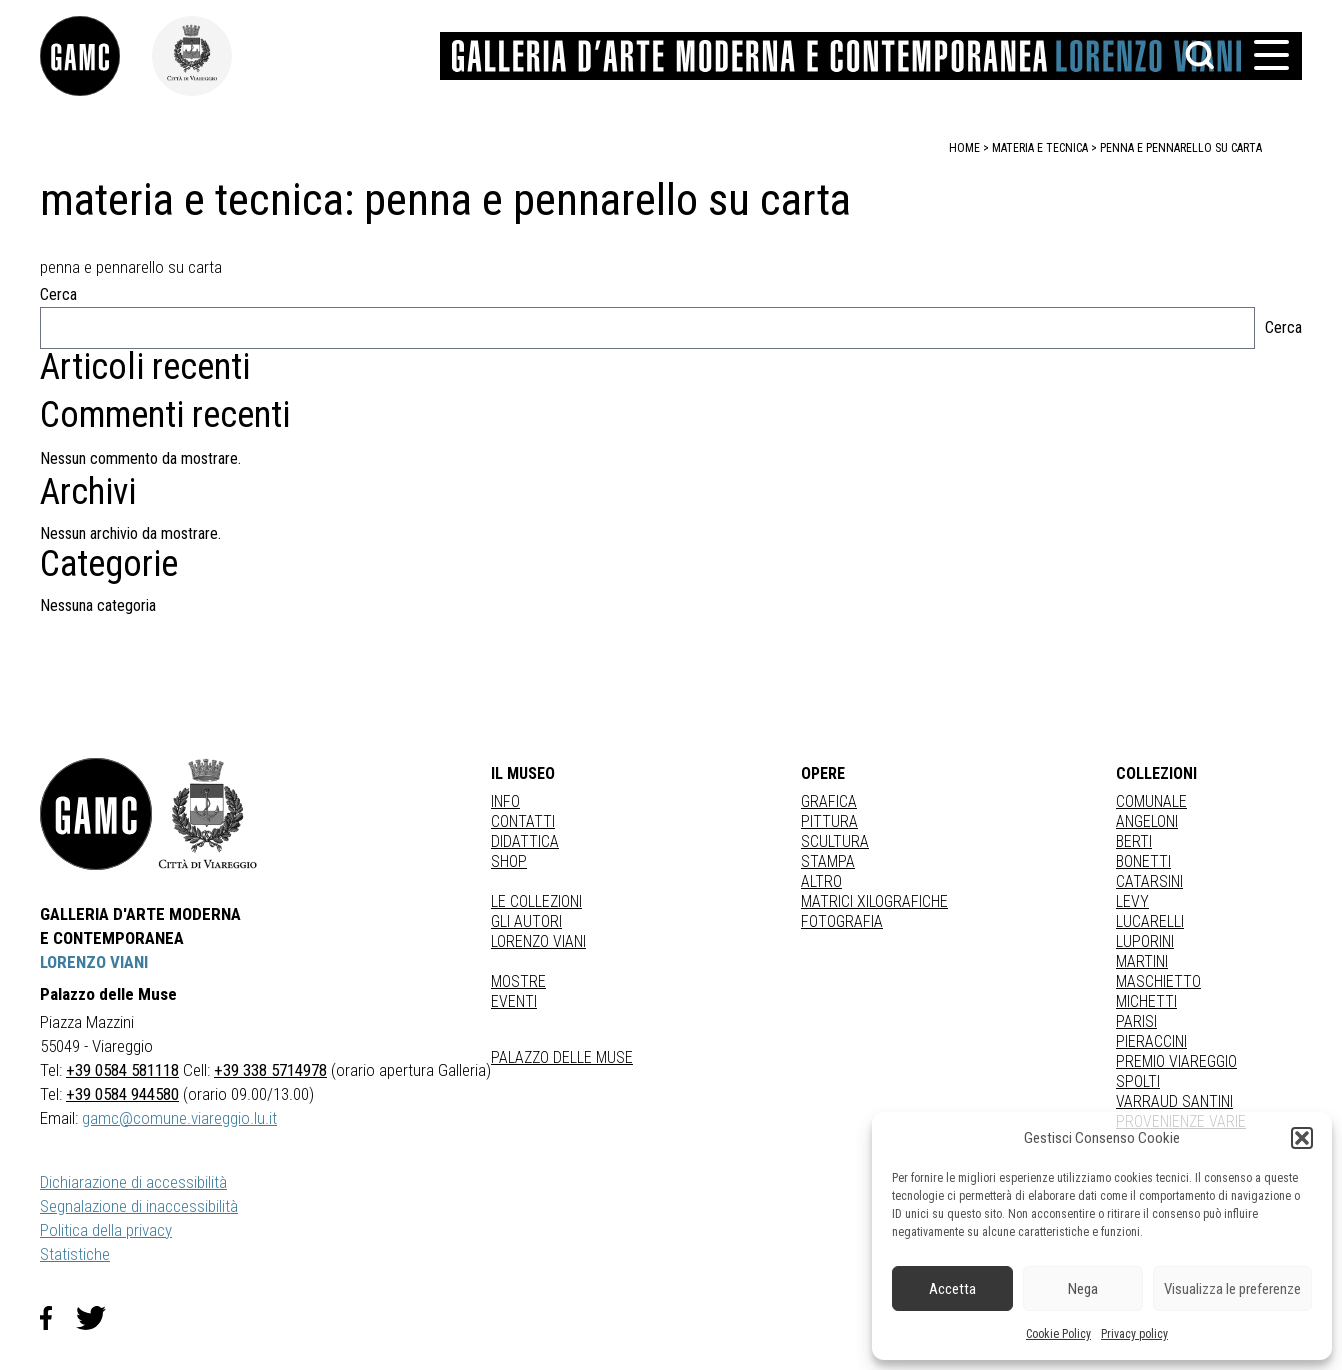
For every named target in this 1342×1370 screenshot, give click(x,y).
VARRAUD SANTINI (1174, 1101)
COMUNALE (1151, 801)
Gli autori (526, 921)
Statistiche (75, 1254)
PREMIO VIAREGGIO (1176, 1061)
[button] (1302, 1138)
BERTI (1134, 841)
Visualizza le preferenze (1232, 1289)
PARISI (1136, 1021)
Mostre (518, 981)
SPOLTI (1138, 1081)
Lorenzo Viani (538, 941)
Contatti (523, 821)
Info (505, 801)
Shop (509, 861)
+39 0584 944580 (122, 1094)
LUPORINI (1145, 941)
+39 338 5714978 (270, 1070)
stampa (828, 861)
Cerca (58, 294)
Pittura (829, 821)
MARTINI (1142, 961)
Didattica (525, 841)
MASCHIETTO (1158, 981)
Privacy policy (1134, 1334)
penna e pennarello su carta (1181, 148)
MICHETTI (1146, 1001)
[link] (96, 56)
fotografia (842, 921)
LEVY (1132, 901)
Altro (821, 881)
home (964, 148)
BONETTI (1143, 861)
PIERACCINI (1151, 1041)
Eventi (514, 1001)
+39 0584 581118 (122, 1070)
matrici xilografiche (874, 901)
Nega (1083, 1289)
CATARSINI (1149, 881)
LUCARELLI (1150, 921)
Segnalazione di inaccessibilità (139, 1206)
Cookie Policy (1058, 1334)
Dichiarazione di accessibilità (133, 1182)
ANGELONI (1147, 821)
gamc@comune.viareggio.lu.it (179, 1118)
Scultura (835, 841)
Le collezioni (536, 901)
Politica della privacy (106, 1230)
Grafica (829, 801)
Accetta (952, 1289)
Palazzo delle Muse (562, 1057)
